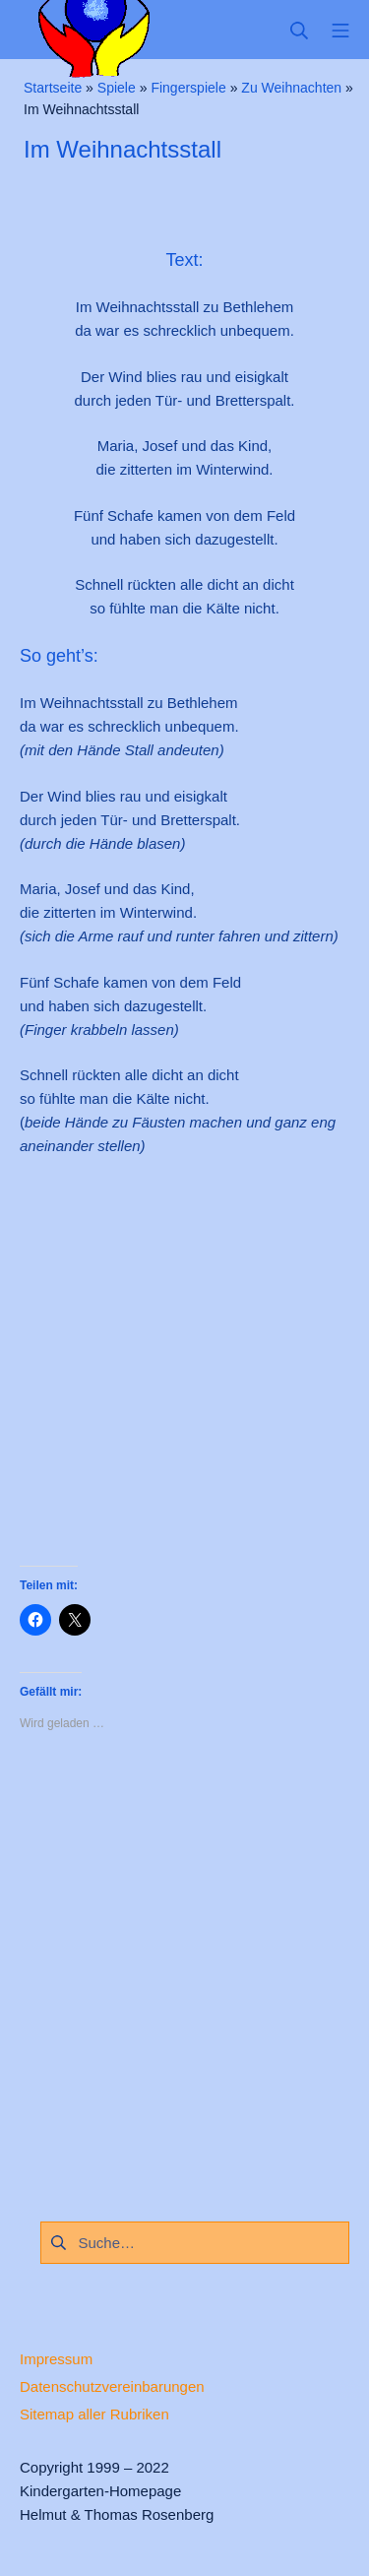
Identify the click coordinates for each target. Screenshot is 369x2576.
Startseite (53, 88)
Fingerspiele (188, 88)
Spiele (116, 88)
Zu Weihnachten (291, 88)
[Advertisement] (184, 1373)
